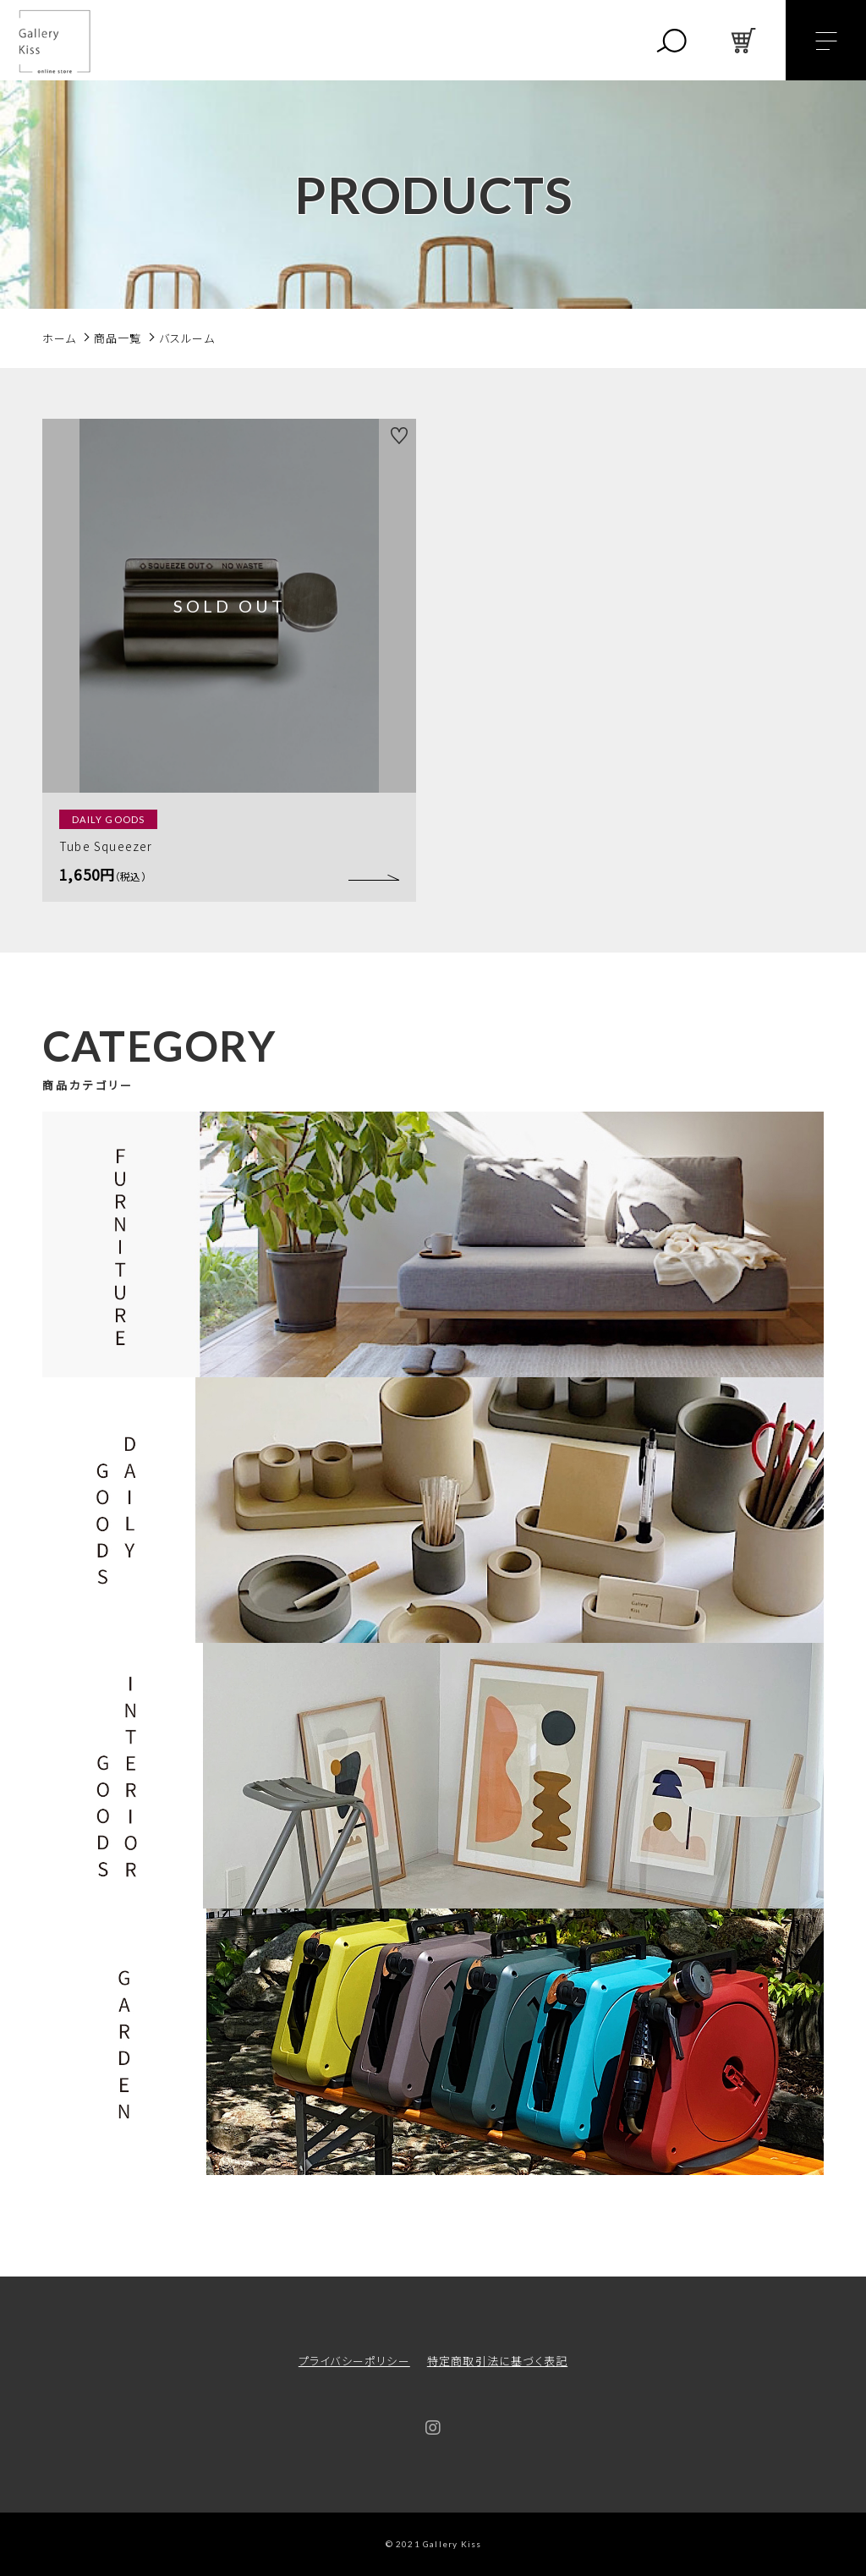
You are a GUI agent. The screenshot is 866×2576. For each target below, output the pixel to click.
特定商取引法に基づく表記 (497, 2361)
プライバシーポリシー (354, 2361)
